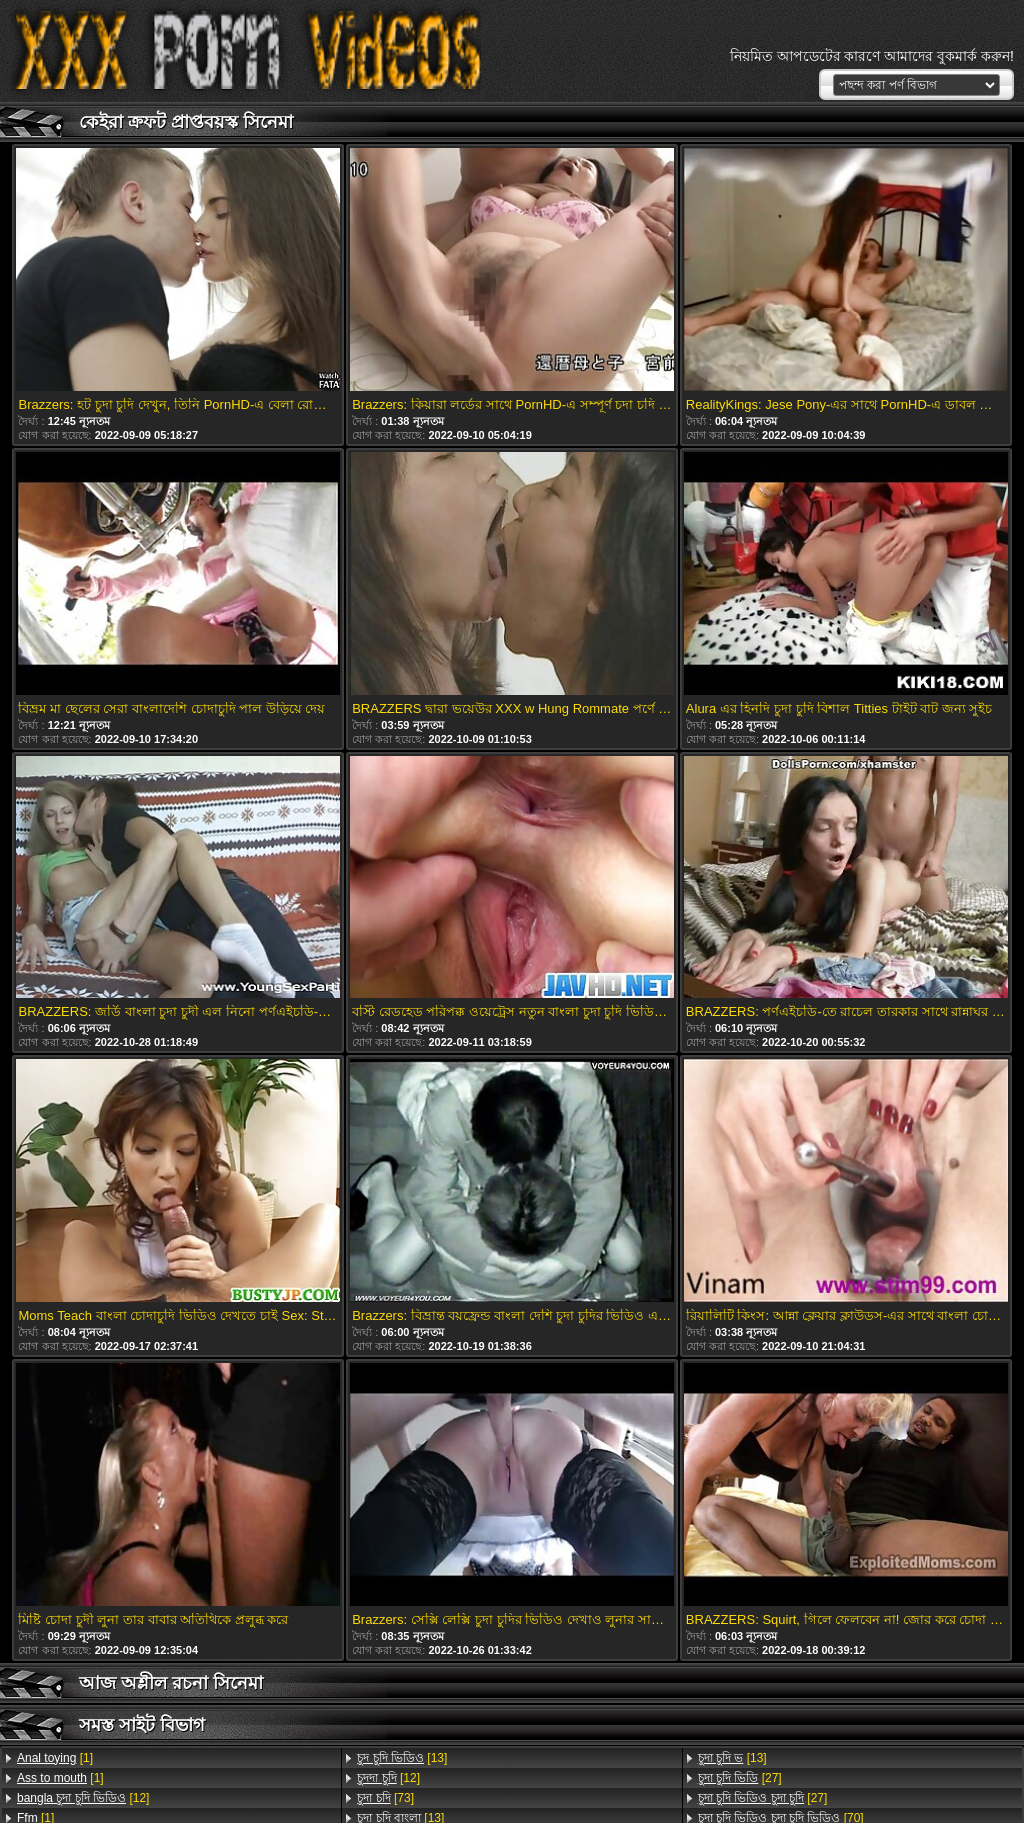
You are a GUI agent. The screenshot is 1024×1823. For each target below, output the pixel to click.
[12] (83, 1798)
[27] (740, 1778)
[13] (402, 1758)
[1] (55, 1758)
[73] (385, 1798)
